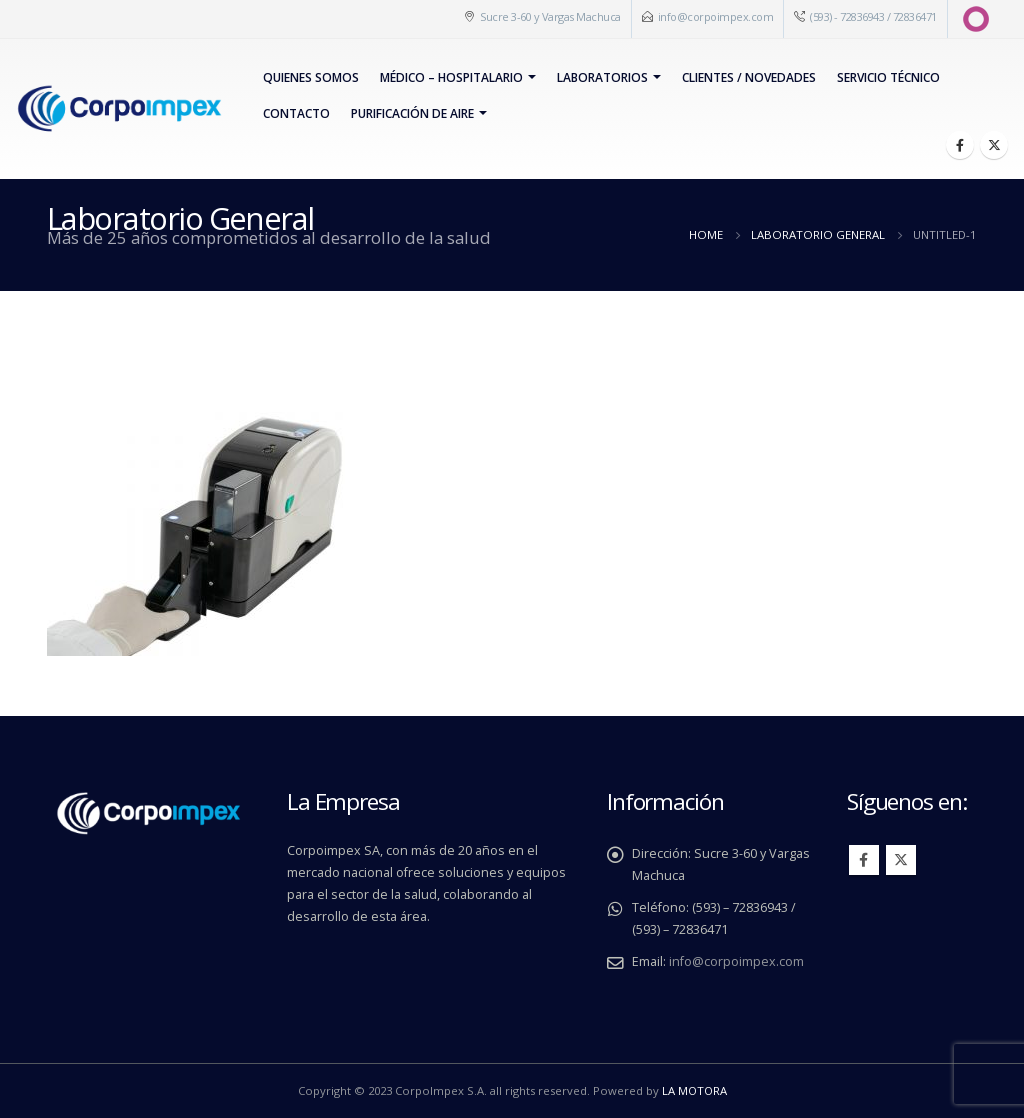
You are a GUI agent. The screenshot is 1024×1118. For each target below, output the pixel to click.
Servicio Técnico (888, 77)
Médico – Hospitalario (451, 77)
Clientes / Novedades (749, 77)
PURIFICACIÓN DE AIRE (412, 113)
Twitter (901, 860)
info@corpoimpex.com (716, 16)
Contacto (296, 113)
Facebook (864, 860)
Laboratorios (602, 77)
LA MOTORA (694, 1090)
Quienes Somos (311, 77)
